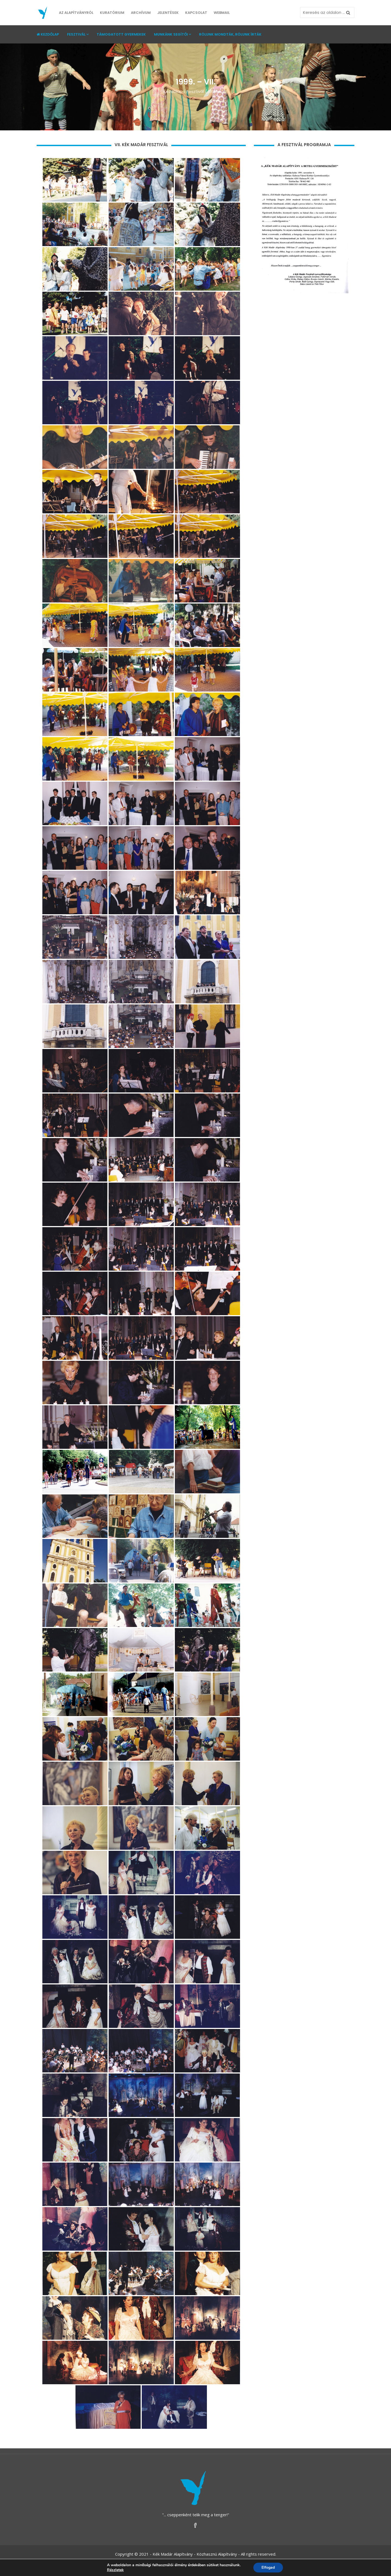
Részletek (115, 2570)
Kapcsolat (196, 12)
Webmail (222, 12)
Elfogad (268, 2567)
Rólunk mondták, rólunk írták (230, 34)
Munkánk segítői (172, 34)
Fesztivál (78, 34)
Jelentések (168, 12)
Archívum (141, 12)
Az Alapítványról (76, 12)
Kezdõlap (172, 91)
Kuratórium (112, 12)
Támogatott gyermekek (121, 34)
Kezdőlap (48, 34)
